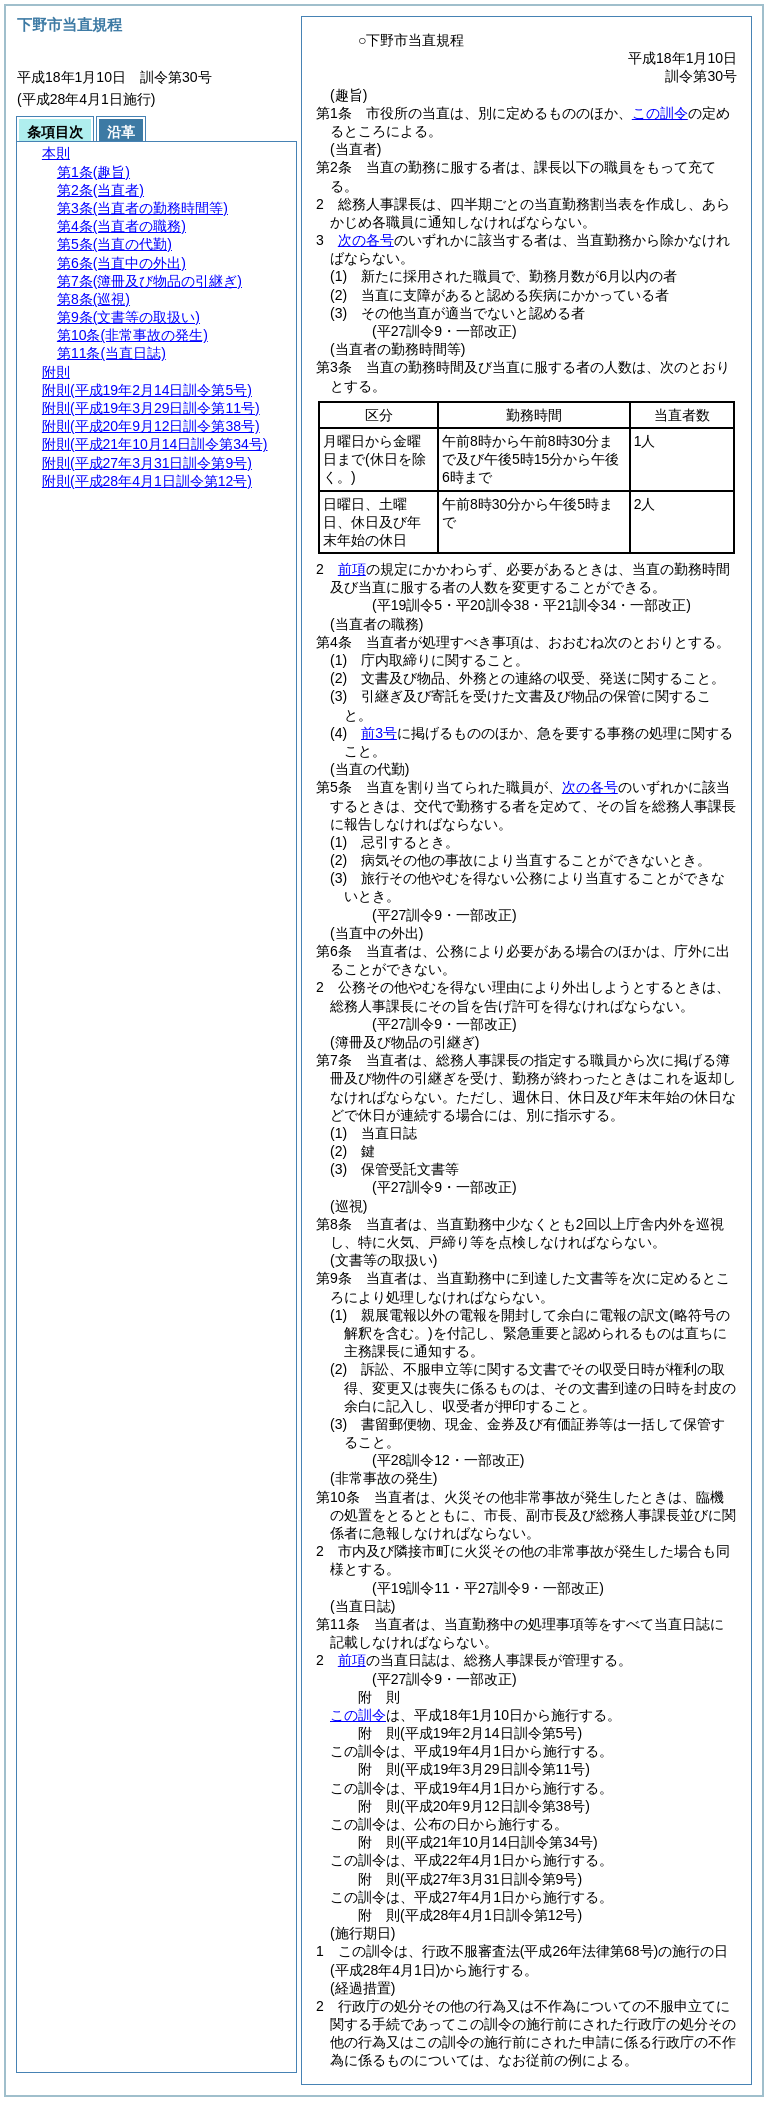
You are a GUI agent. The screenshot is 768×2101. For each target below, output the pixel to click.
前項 (352, 569)
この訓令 (660, 113)
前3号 (379, 733)
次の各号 (366, 240)
